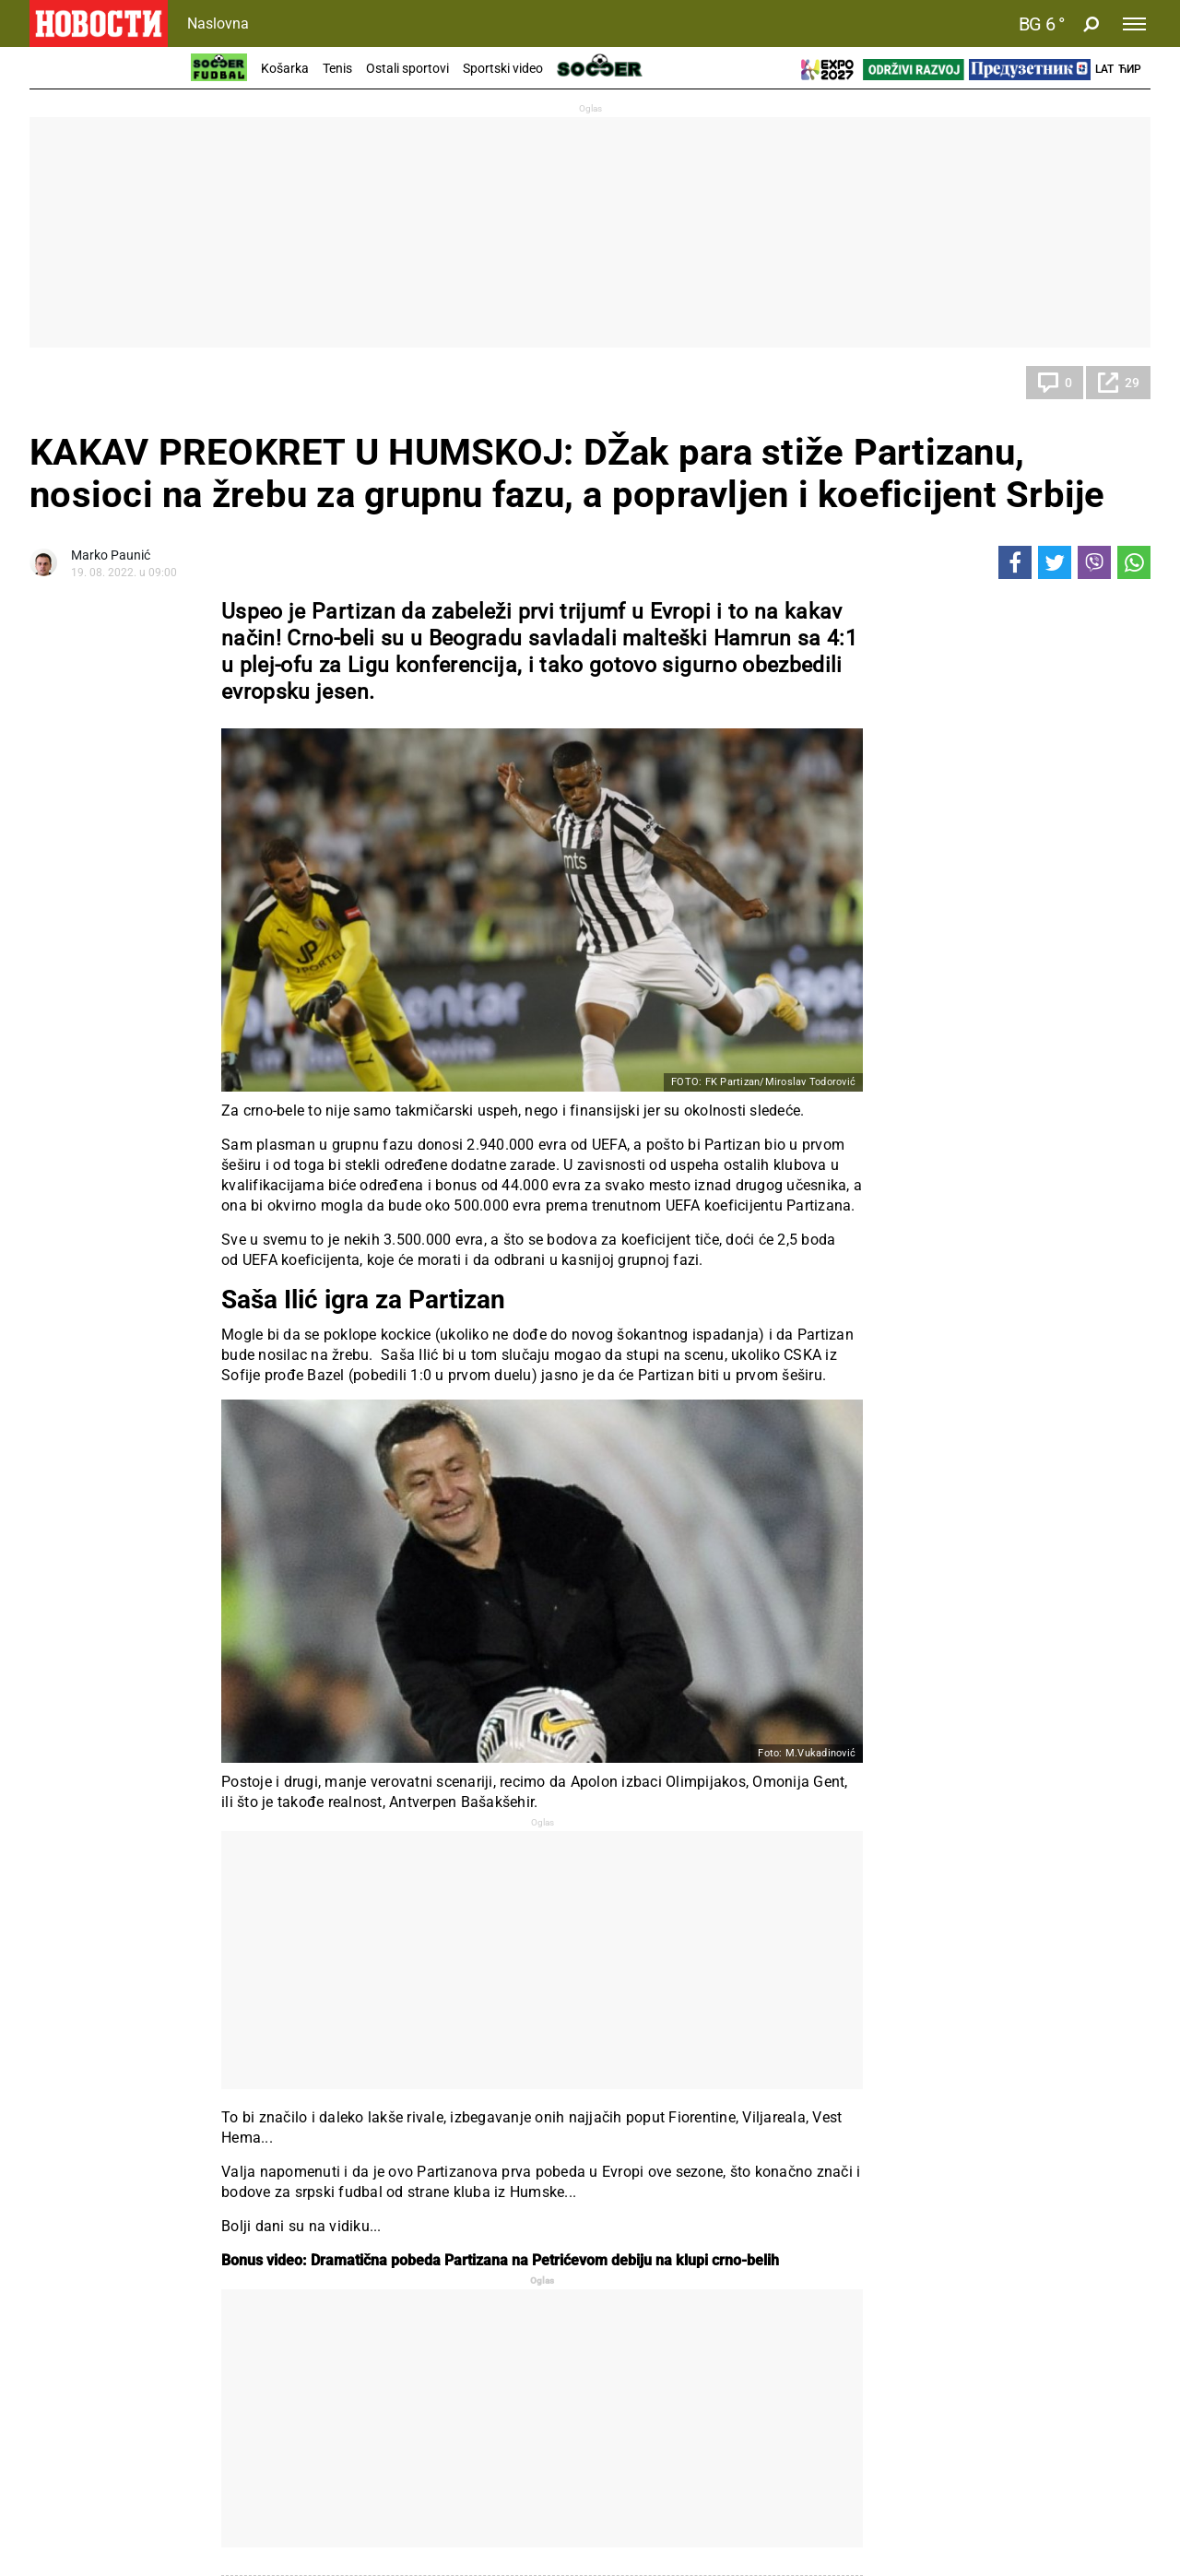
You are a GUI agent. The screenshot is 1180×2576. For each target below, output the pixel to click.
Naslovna (218, 23)
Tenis (337, 68)
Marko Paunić (110, 555)
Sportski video (503, 68)
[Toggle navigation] (1134, 24)
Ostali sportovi (407, 68)
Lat (1104, 69)
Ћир (1129, 69)
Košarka (285, 68)
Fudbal (67, 382)
